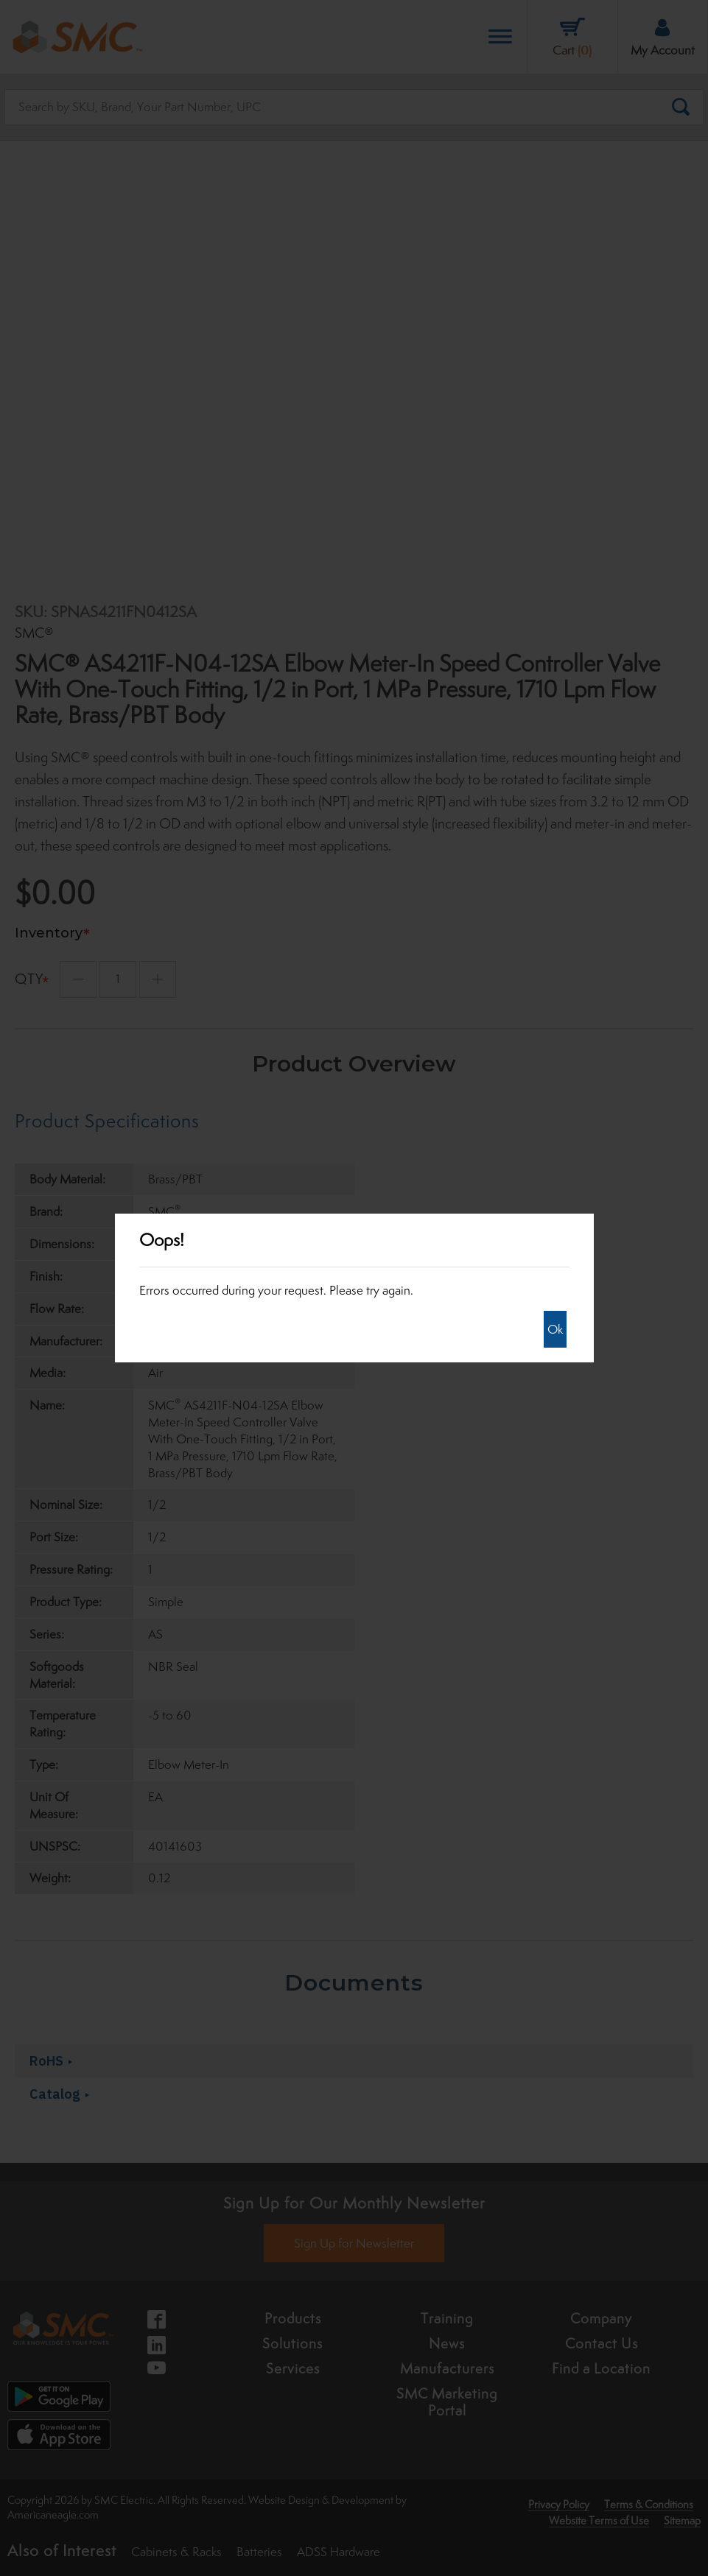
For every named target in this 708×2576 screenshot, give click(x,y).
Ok (555, 1329)
